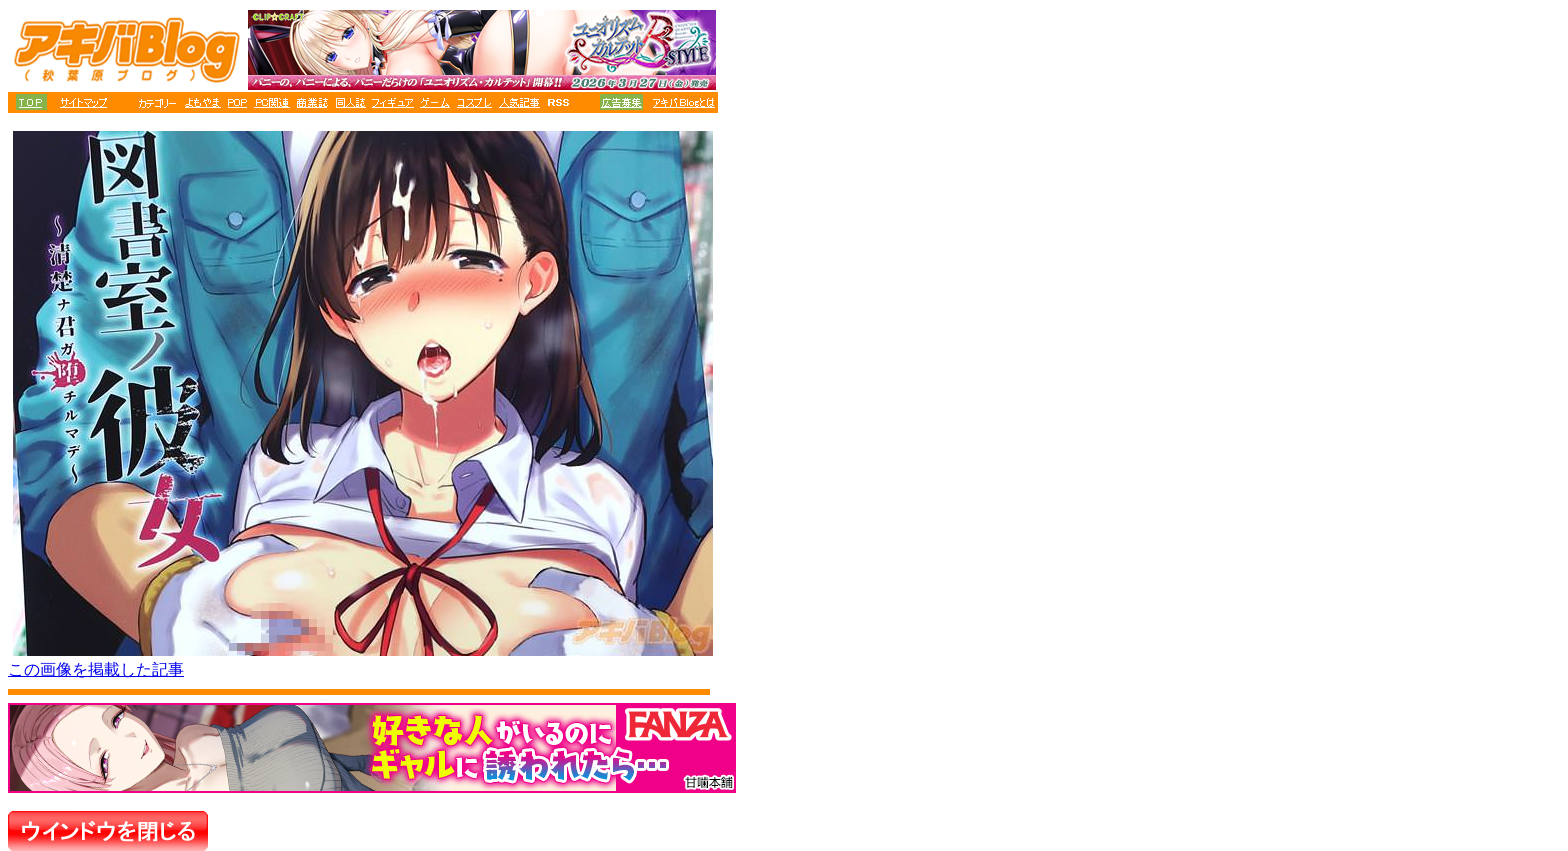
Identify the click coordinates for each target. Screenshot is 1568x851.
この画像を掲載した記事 (96, 669)
